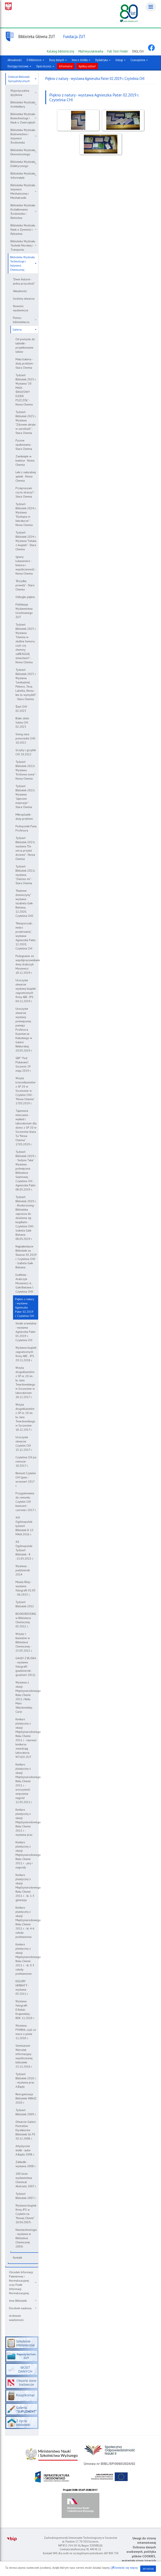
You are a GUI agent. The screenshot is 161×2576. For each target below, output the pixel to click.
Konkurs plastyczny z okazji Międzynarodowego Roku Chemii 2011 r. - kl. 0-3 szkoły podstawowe (27, 1959)
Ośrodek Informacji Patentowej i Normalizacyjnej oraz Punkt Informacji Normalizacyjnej (22, 2282)
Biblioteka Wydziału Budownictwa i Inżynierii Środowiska (23, 136)
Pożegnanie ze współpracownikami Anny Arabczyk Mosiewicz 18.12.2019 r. (27, 964)
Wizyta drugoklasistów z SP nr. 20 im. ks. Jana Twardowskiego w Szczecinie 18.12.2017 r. (25, 1417)
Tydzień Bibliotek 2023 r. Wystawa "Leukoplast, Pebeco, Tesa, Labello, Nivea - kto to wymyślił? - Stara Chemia (26, 684)
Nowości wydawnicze (20, 308)
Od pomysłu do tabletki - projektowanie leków (25, 345)
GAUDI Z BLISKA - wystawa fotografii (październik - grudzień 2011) (26, 1666)
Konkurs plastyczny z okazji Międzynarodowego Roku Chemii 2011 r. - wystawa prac (27, 1822)
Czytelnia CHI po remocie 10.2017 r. (26, 1461)
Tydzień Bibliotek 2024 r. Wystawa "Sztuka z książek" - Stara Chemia (26, 541)
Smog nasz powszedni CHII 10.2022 (25, 738)
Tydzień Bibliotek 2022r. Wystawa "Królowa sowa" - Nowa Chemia (26, 770)
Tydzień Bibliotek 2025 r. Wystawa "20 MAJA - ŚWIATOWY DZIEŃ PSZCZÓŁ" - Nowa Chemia (26, 389)
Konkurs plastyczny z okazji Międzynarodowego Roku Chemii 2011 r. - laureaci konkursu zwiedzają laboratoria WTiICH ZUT (27, 1738)
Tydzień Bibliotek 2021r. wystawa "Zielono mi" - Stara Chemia (25, 875)
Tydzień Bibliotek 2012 (25, 1604)
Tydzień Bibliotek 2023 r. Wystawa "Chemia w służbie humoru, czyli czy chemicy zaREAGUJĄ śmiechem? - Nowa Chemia (26, 643)
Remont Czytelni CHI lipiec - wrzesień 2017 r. (26, 1479)
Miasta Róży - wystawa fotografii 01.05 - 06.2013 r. (25, 1588)
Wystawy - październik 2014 (23, 1570)
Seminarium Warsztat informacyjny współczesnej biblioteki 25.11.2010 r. (24, 2056)
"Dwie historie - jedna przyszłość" (24, 281)
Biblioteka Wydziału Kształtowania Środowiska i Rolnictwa (23, 211)
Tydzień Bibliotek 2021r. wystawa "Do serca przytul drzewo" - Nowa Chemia (25, 848)
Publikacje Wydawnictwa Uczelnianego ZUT (24, 611)
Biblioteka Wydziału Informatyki (23, 176)
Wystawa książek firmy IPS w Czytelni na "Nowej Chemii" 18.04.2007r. (26, 2214)
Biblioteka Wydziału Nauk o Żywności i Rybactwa (23, 229)
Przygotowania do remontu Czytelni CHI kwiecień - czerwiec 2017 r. (26, 1501)
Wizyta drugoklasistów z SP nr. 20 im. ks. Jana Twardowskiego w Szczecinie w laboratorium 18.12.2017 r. (25, 1382)
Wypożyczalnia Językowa (23, 93)
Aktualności (20, 291)
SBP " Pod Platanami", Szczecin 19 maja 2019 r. (23, 1064)
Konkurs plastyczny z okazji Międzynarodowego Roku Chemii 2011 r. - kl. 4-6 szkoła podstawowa (27, 1922)
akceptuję (148, 2568)
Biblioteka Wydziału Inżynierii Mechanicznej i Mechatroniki (23, 191)
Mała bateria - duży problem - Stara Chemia (25, 363)
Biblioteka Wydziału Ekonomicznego (23, 152)
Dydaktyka (102, 60)
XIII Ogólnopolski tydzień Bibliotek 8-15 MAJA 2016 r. (24, 1526)
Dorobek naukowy (22, 2308)
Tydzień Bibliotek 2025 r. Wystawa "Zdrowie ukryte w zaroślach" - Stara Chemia (26, 422)
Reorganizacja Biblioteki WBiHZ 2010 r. (26, 2098)
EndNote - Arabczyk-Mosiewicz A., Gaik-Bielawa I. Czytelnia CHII (25, 1283)
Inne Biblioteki (22, 2301)
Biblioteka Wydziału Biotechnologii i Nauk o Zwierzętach (23, 118)
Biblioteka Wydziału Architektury (23, 104)
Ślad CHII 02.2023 (21, 709)
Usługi (121, 60)
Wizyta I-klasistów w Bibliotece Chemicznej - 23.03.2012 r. (24, 1642)
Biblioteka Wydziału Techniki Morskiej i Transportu (23, 245)
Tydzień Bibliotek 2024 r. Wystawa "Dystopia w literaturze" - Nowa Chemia (26, 514)
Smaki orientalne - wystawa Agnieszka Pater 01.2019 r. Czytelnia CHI (26, 1331)
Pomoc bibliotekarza (24, 320)
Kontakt (17, 2257)
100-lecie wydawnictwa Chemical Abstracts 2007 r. (26, 2180)
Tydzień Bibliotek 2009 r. (26, 2112)
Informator (66, 66)
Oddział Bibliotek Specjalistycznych (22, 79)
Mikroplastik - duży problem (24, 817)
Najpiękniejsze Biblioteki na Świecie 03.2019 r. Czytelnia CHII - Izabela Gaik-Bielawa (26, 1256)
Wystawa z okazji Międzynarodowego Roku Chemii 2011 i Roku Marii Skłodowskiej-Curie (27, 1697)
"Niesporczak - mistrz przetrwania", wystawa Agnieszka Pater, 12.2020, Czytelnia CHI (26, 935)
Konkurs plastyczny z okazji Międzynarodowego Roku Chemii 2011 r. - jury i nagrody (27, 1854)
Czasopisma (139, 60)
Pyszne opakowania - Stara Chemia (24, 445)
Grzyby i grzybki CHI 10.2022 (26, 752)
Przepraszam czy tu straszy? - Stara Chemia (25, 492)
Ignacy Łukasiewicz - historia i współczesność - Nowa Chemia (26, 565)
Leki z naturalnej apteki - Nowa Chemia (26, 476)
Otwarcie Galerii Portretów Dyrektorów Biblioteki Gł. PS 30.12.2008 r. (26, 2130)
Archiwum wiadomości (16, 2318)
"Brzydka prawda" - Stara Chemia (25, 585)
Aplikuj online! (87, 66)
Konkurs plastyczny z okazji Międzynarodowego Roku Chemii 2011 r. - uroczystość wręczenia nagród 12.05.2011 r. (27, 1783)
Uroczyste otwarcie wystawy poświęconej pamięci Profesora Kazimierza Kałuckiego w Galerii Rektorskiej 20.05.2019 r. (24, 1029)
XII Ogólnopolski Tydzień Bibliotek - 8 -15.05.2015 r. (25, 1550)
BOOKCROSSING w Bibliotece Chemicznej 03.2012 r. (26, 1620)
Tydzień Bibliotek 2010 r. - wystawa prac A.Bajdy (26, 2080)
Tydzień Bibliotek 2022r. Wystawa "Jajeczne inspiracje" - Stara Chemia (25, 796)
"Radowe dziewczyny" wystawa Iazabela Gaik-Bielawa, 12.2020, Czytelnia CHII (24, 903)
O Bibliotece (35, 60)
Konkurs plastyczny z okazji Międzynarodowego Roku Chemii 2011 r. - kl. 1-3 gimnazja (27, 1887)
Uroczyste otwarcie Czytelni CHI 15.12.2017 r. (24, 1443)
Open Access (45, 66)
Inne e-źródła (81, 60)
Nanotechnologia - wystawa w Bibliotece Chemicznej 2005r (26, 2238)
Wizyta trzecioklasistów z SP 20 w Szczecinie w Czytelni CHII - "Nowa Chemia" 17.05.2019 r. (25, 1090)
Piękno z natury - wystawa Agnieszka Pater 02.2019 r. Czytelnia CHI (24, 1307)
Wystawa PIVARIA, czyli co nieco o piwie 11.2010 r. (26, 2032)
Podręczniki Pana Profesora (26, 828)
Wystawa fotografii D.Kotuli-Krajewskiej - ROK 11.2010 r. (25, 2009)
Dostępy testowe (19, 66)
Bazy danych (58, 60)
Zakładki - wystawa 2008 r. (26, 2164)
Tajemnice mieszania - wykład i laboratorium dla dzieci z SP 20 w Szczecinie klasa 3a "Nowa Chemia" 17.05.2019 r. (26, 1127)
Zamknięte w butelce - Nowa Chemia (25, 460)
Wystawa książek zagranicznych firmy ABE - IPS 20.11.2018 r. (26, 1354)
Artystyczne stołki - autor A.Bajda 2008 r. (25, 2150)
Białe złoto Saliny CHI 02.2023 (22, 722)
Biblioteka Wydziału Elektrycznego (23, 164)
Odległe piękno (25, 597)
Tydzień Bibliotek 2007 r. (26, 2196)
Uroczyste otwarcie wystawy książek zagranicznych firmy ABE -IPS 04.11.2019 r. (26, 990)
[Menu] (150, 7)
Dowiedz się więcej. (126, 2568)
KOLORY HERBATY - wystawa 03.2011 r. (22, 1987)
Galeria (24, 329)
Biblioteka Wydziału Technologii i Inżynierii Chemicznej (23, 263)
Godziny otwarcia (23, 298)
